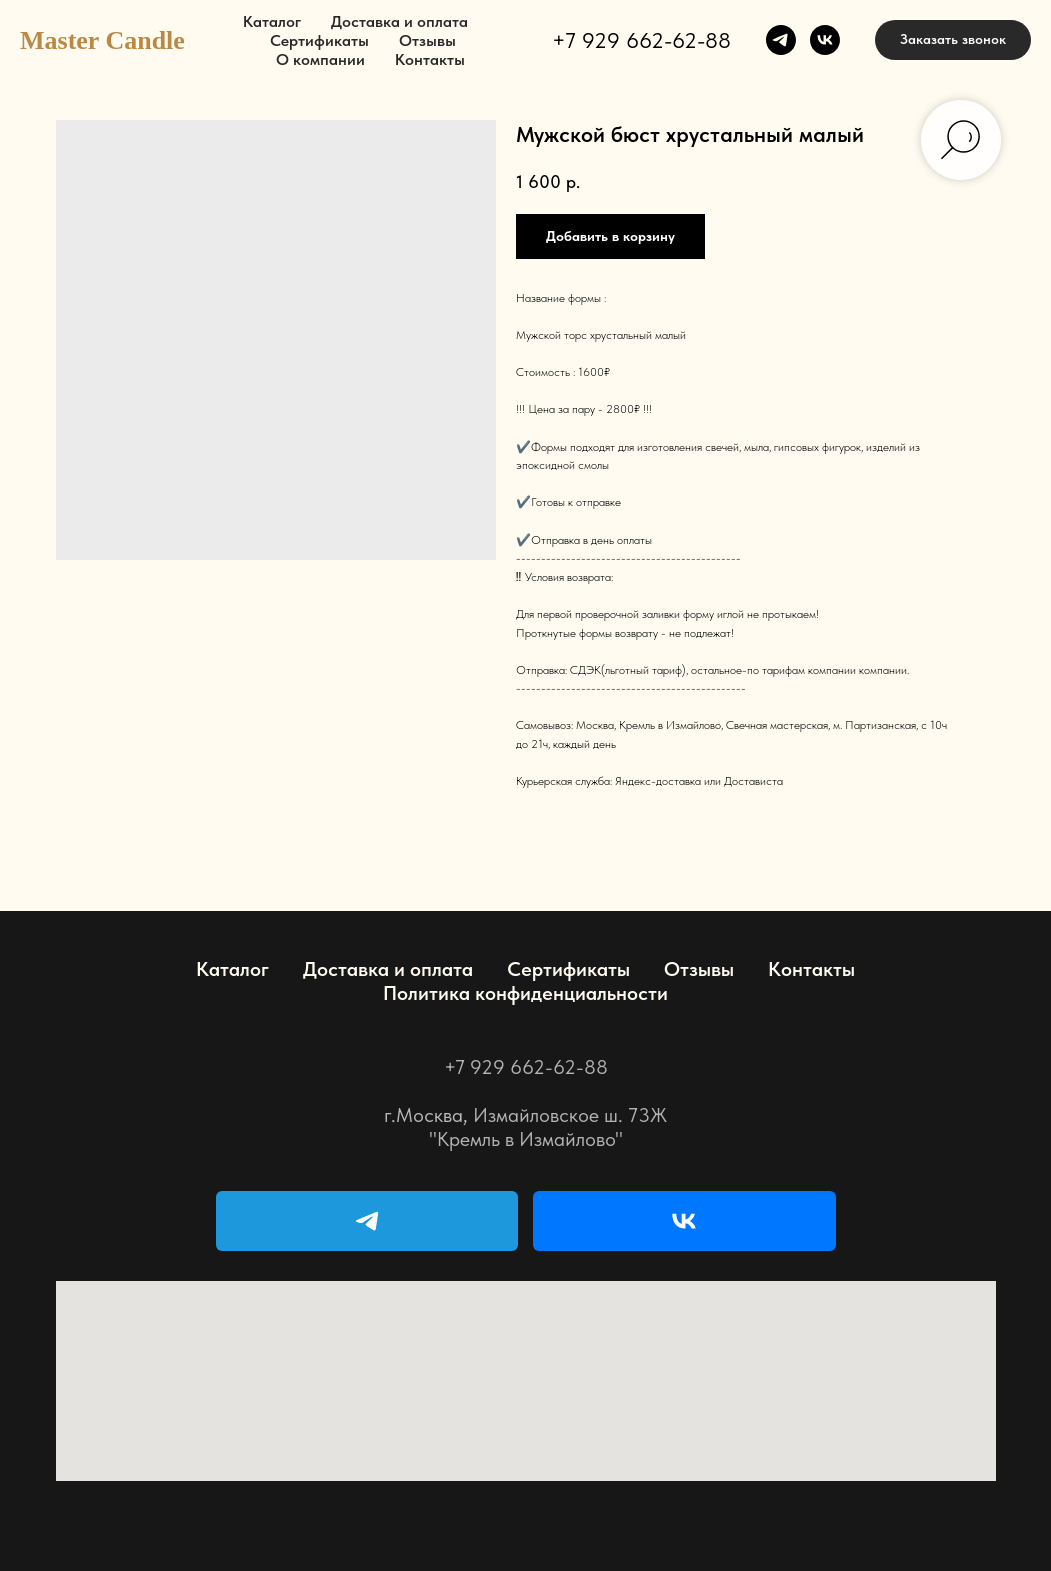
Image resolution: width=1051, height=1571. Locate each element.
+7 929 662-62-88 (641, 40)
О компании (320, 59)
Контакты (430, 59)
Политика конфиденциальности (525, 993)
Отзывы (427, 40)
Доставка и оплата (399, 21)
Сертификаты (319, 40)
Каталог (272, 21)
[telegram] (781, 40)
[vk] (825, 40)
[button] (953, 40)
